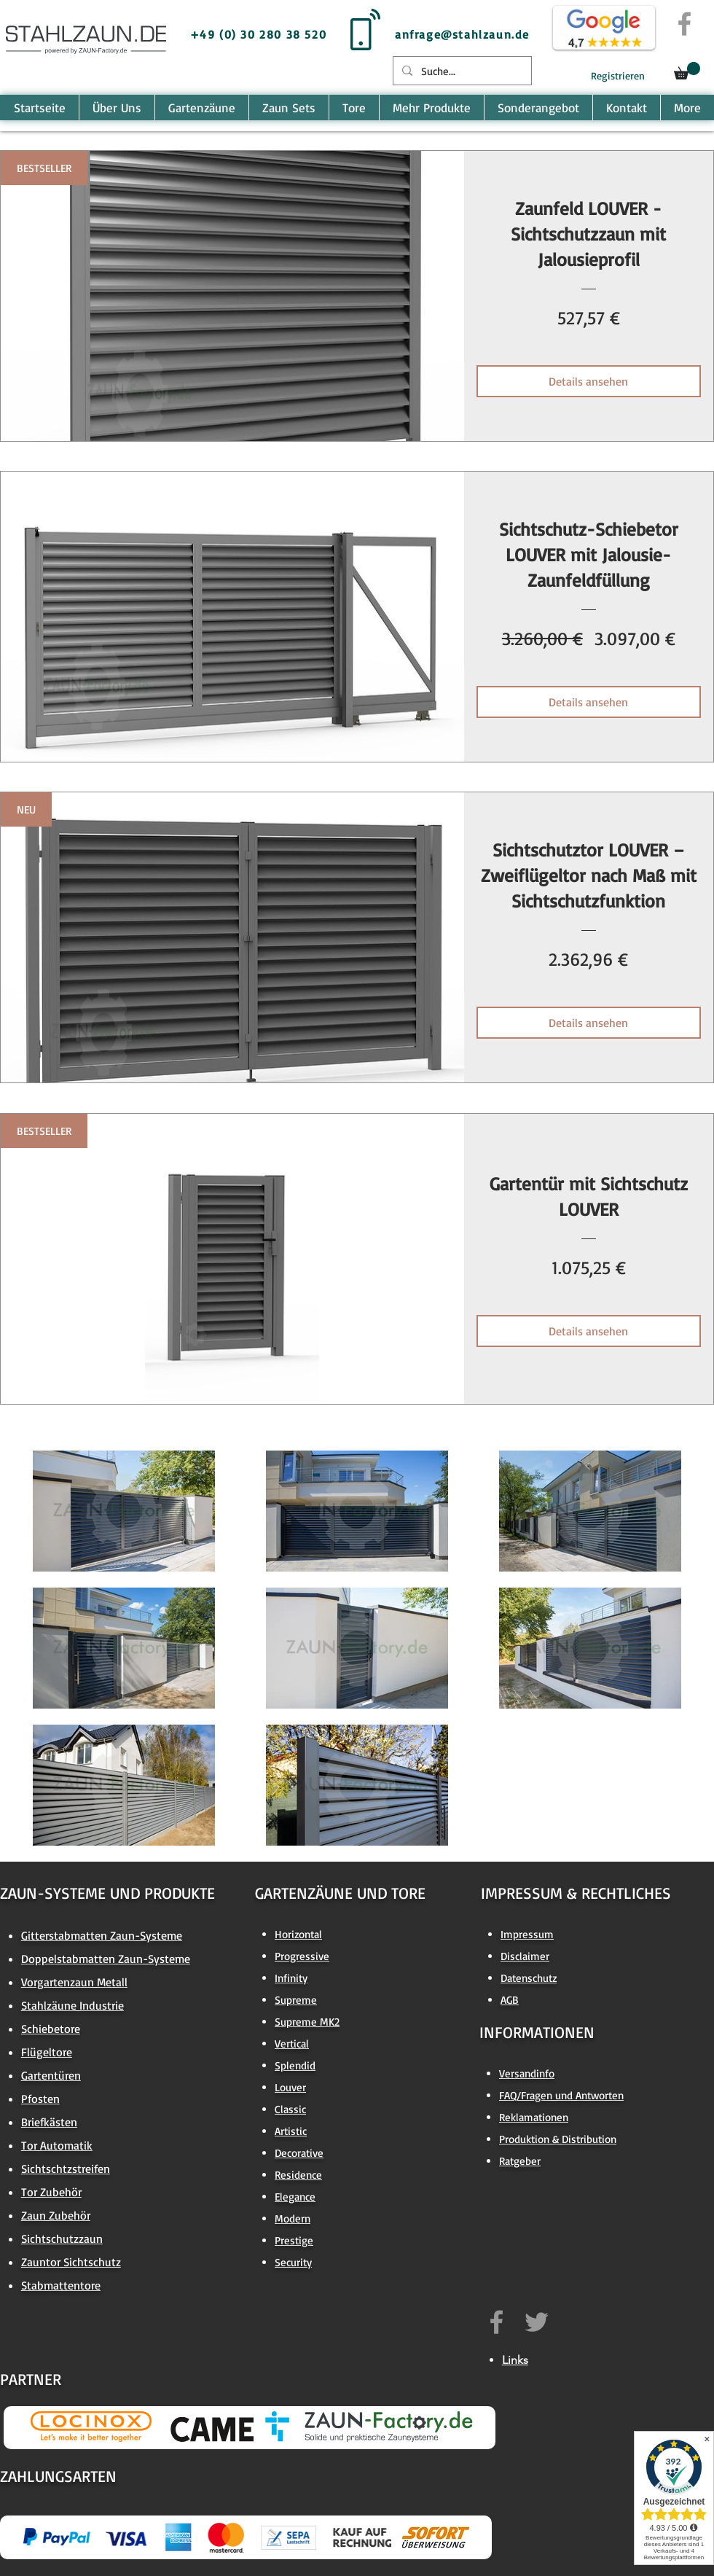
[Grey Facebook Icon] (684, 23)
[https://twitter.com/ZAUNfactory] (536, 2322)
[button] (687, 70)
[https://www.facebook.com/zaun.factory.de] (496, 2322)
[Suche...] (461, 71)
